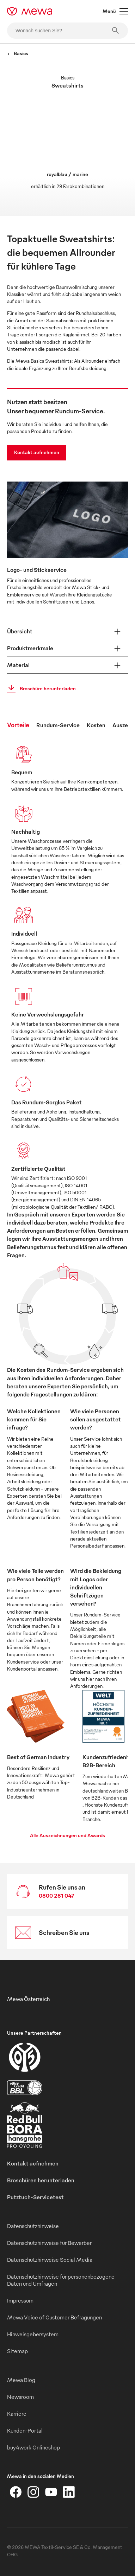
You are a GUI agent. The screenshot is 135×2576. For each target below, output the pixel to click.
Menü (115, 11)
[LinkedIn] (69, 2492)
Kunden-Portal (25, 2430)
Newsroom (20, 2396)
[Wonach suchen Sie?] (67, 30)
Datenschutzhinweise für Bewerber (49, 2242)
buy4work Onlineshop (33, 2447)
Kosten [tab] (96, 725)
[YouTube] (51, 2492)
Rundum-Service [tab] (58, 725)
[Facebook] (16, 2492)
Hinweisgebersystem (33, 2334)
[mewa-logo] (30, 11)
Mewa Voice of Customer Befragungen (54, 2317)
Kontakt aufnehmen (36, 452)
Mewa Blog (21, 2379)
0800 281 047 (56, 1895)
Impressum (20, 2300)
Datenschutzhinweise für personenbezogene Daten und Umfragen (61, 2280)
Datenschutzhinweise (33, 2225)
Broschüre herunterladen (39, 688)
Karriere (16, 2413)
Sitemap (17, 2351)
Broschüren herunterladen (40, 2180)
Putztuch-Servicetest (35, 2197)
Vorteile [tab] (18, 725)
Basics (17, 53)
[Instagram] (33, 2492)
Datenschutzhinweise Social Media (49, 2259)
